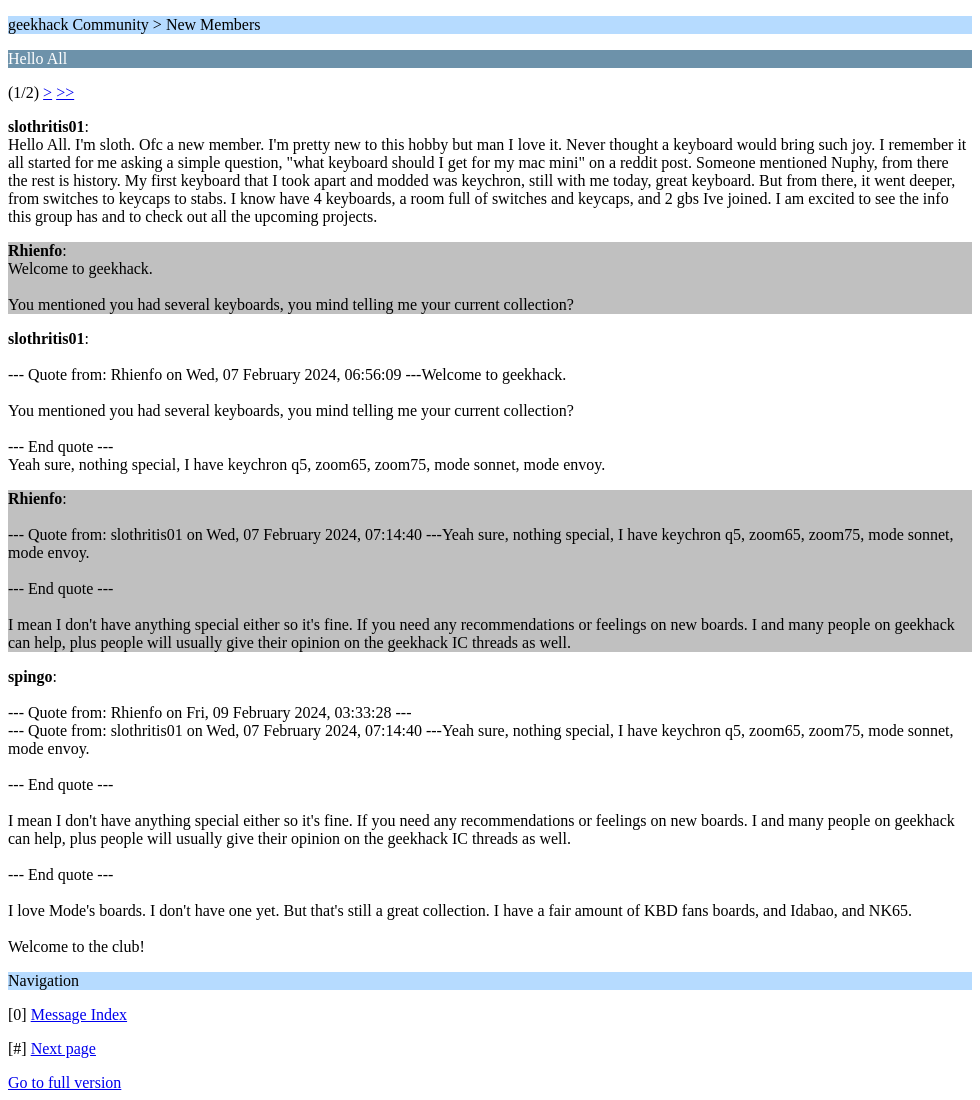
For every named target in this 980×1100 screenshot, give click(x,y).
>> (65, 92)
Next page (63, 1048)
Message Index (79, 1014)
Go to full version (64, 1082)
